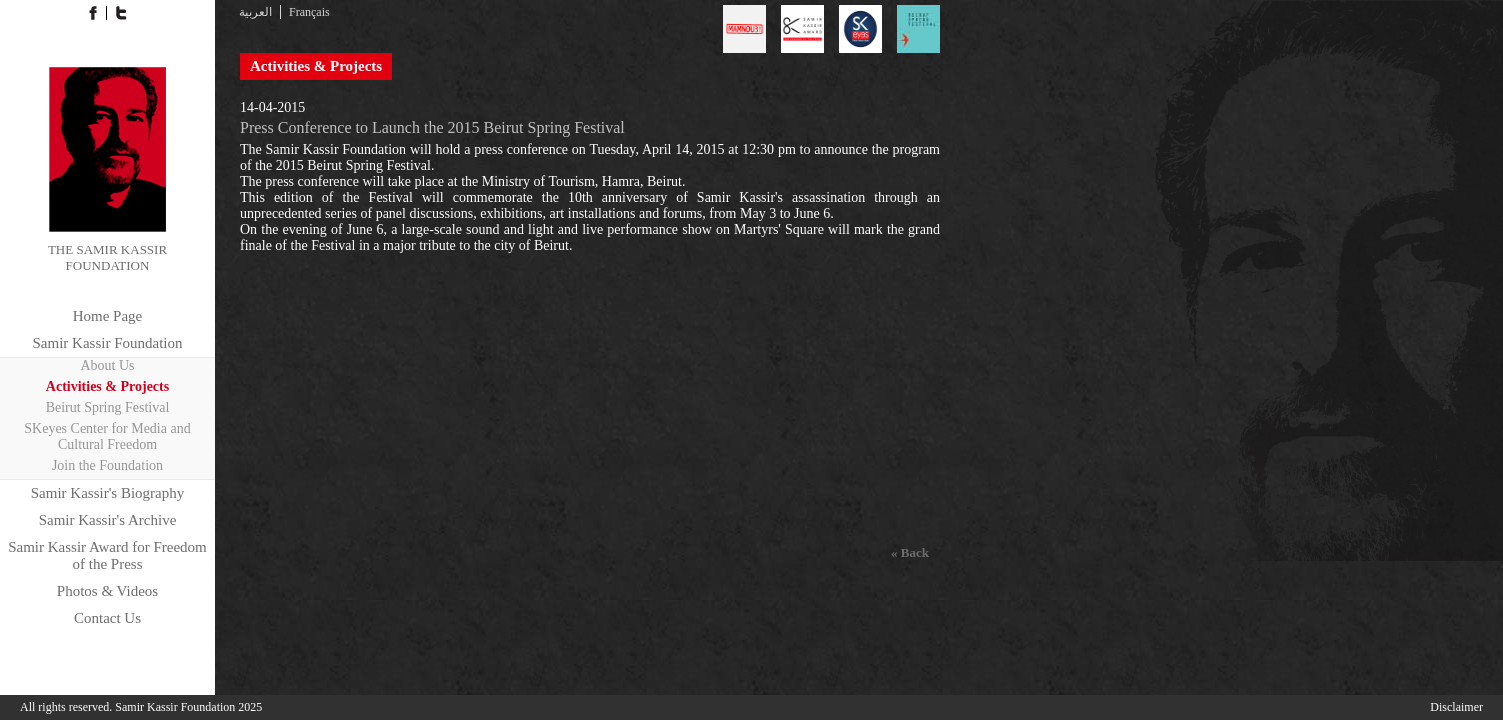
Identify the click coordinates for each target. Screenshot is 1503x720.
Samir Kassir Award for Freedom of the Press (107, 555)
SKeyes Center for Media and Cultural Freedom (107, 436)
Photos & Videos (107, 591)
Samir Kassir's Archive (108, 520)
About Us (107, 365)
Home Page (108, 316)
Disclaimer (1456, 707)
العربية (255, 12)
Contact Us (107, 618)
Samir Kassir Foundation (108, 343)
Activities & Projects (107, 386)
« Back (910, 552)
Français (309, 12)
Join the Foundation (107, 465)
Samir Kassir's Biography (108, 493)
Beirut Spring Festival (108, 407)
